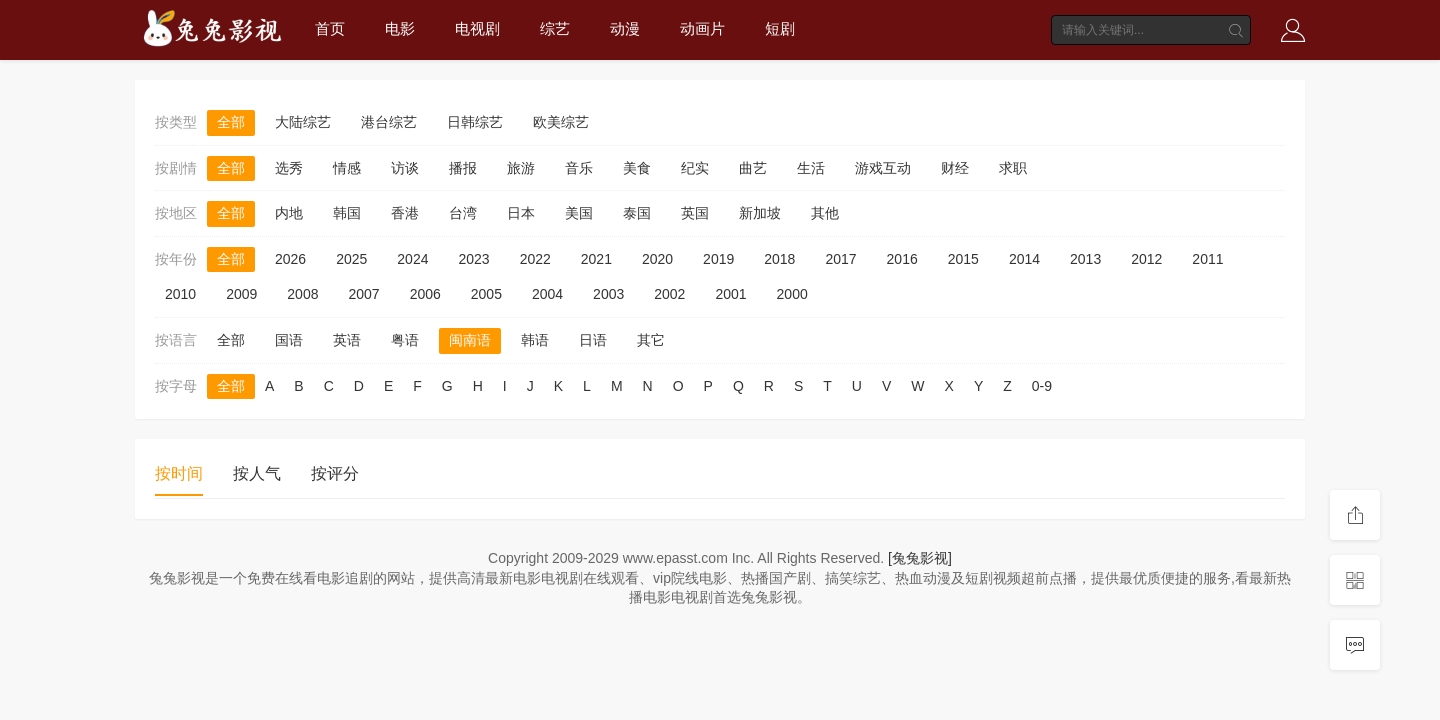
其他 (825, 213)
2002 (669, 294)
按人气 (257, 473)
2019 (718, 259)
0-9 (1042, 386)
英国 (695, 213)
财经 (955, 168)
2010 (180, 294)
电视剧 (477, 28)
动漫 (625, 28)
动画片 (702, 28)
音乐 (579, 168)
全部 (231, 122)
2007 (363, 294)
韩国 (347, 213)
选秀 (289, 168)
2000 (792, 294)
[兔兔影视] (920, 558)
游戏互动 (883, 168)
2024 (412, 259)
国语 (289, 340)
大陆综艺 (303, 122)
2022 (535, 259)
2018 (779, 259)
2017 (840, 259)
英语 (347, 340)
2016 (902, 259)
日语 (593, 340)
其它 (651, 340)
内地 (289, 213)
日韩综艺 (475, 122)
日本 (521, 213)
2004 (547, 294)
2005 (486, 294)
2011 (1207, 259)
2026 (290, 259)
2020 (657, 259)
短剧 (780, 28)
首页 (330, 28)
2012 (1146, 259)
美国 (579, 213)
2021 (596, 259)
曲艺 (753, 168)
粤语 (405, 340)
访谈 (405, 168)
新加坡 (760, 213)
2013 (1085, 259)
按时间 (179, 473)
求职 (1013, 168)
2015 (963, 259)
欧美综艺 (561, 122)
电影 (400, 28)
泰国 (637, 213)
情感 (347, 168)
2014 (1024, 259)
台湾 (463, 213)
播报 (463, 168)
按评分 (335, 473)
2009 (241, 294)
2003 (608, 294)
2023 (473, 259)
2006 (425, 294)
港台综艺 (389, 122)
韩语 (535, 340)
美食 (637, 168)
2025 (351, 259)
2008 (302, 294)
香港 (405, 213)
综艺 (555, 28)
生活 (811, 168)
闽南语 (470, 340)
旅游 (521, 168)
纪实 (695, 168)
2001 (730, 294)
